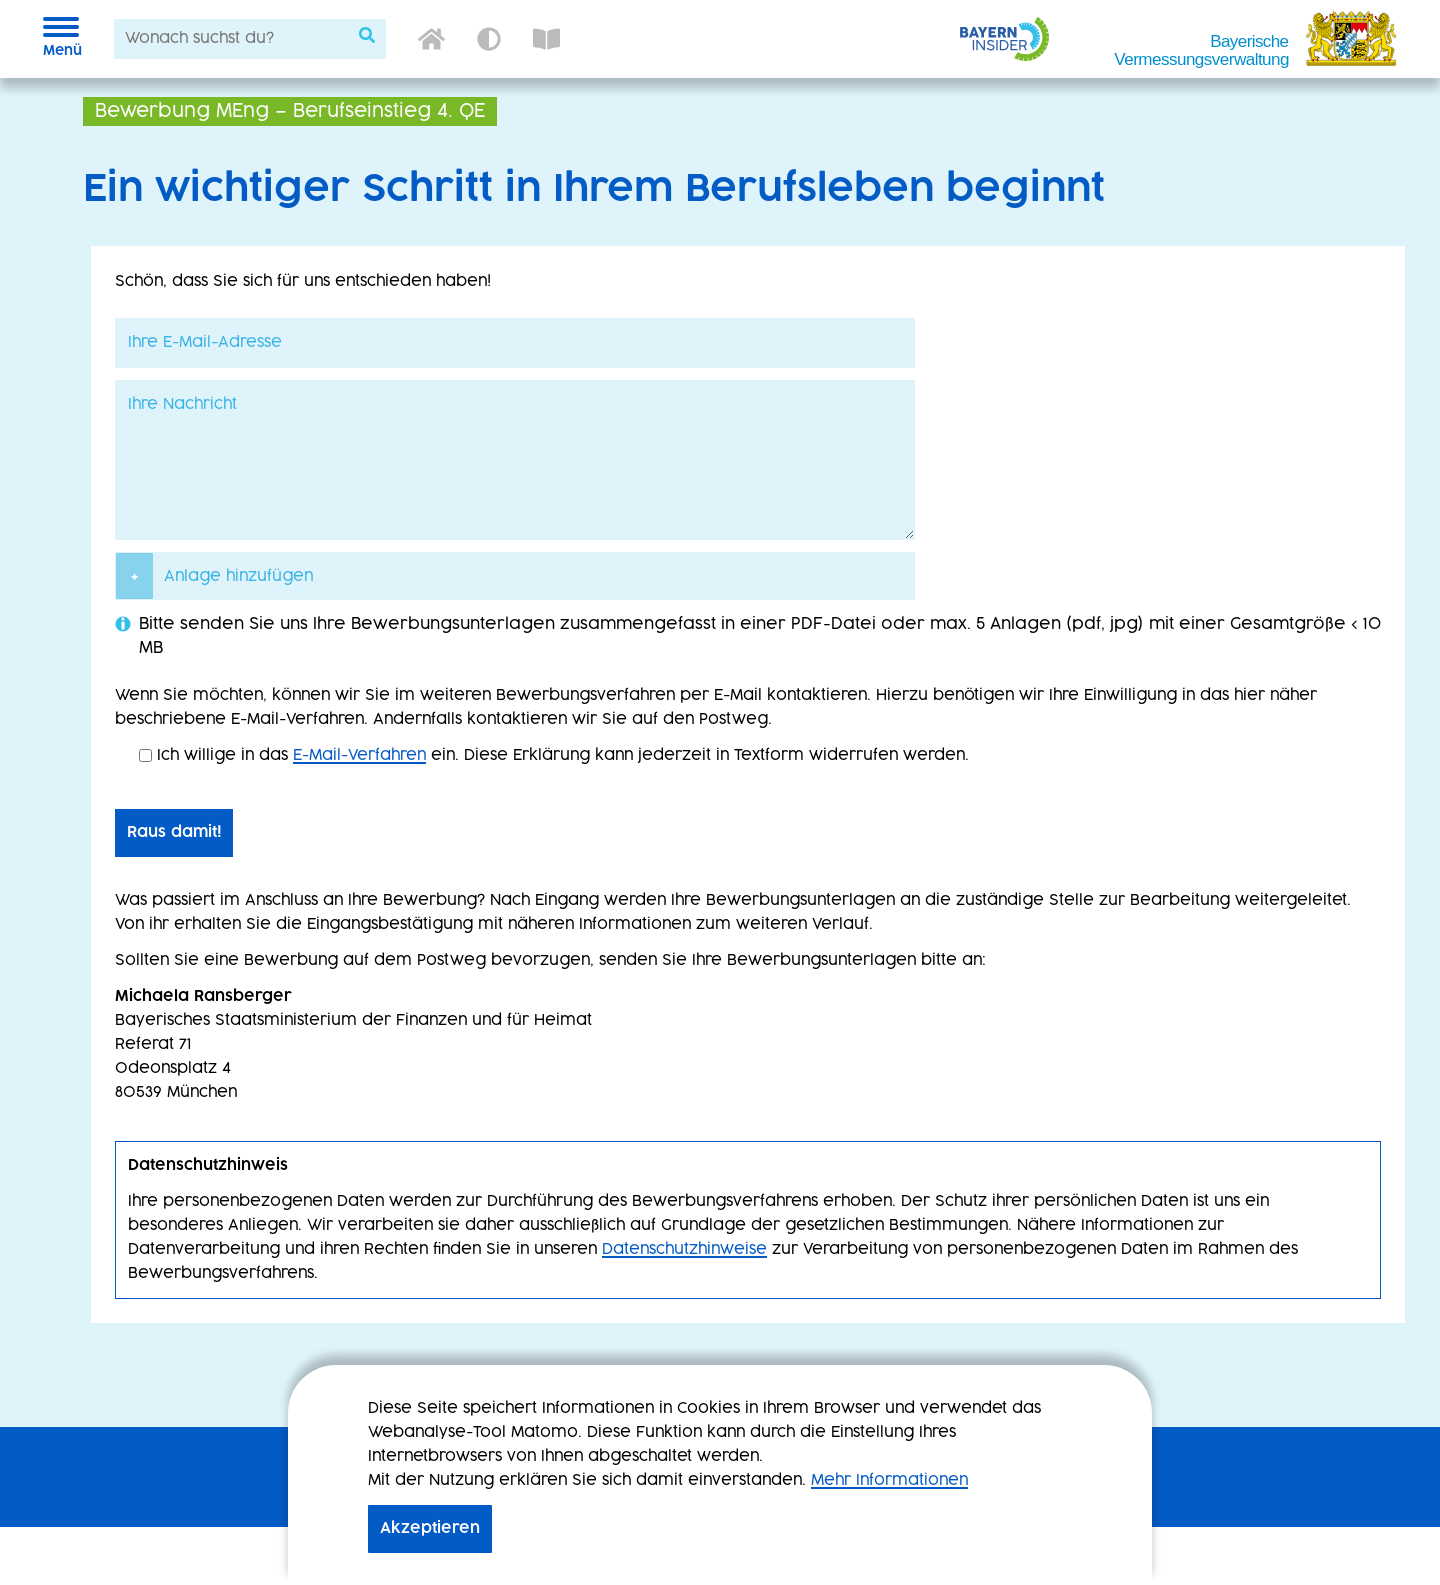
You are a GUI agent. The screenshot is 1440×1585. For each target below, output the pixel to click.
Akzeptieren (430, 1528)
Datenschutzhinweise (684, 1249)
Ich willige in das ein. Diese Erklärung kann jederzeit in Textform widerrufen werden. (554, 755)
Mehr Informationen (889, 1480)
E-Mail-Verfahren (359, 755)
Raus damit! (174, 832)
